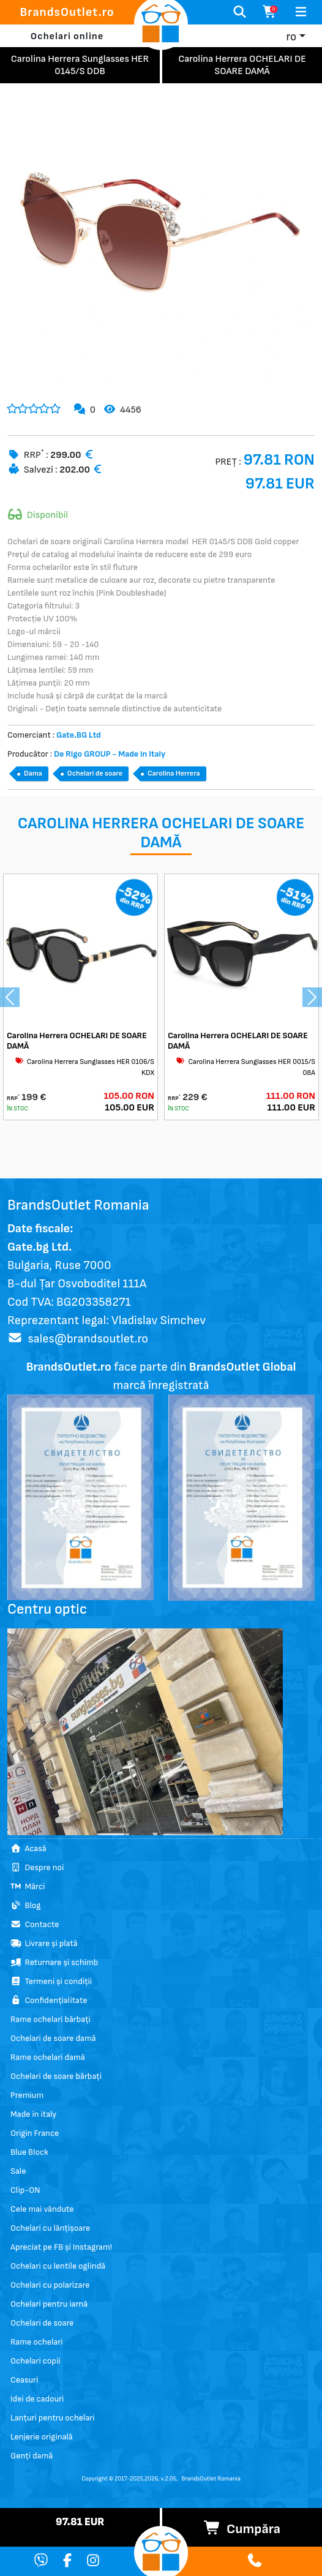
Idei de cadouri (37, 2399)
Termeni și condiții (51, 1981)
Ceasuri (24, 2380)
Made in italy (33, 2114)
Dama (33, 773)
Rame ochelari (36, 2342)
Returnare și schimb (54, 1962)
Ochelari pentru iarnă (49, 2304)
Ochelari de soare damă (53, 2038)
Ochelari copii (35, 2361)
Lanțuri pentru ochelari (52, 2418)
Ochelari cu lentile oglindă (57, 2266)
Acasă (28, 1848)
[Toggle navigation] (301, 12)
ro (291, 37)
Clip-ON (25, 2190)
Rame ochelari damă (47, 2057)
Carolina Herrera (174, 773)
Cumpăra (242, 2529)
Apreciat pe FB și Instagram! (61, 2247)
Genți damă (31, 2456)
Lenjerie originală (41, 2437)
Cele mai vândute (42, 2209)
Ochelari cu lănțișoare (50, 2228)
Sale (18, 2171)
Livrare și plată (44, 1943)
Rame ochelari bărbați (50, 2019)
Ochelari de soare (94, 773)
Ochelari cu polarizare (50, 2285)
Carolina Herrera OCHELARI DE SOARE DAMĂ (77, 1040)
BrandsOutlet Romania (211, 2478)
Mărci (27, 1886)
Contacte (34, 1924)
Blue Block (29, 2152)
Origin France (34, 2133)
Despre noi (37, 1867)
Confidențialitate (48, 2000)
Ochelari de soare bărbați (56, 2076)
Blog (25, 1905)
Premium (26, 2095)
